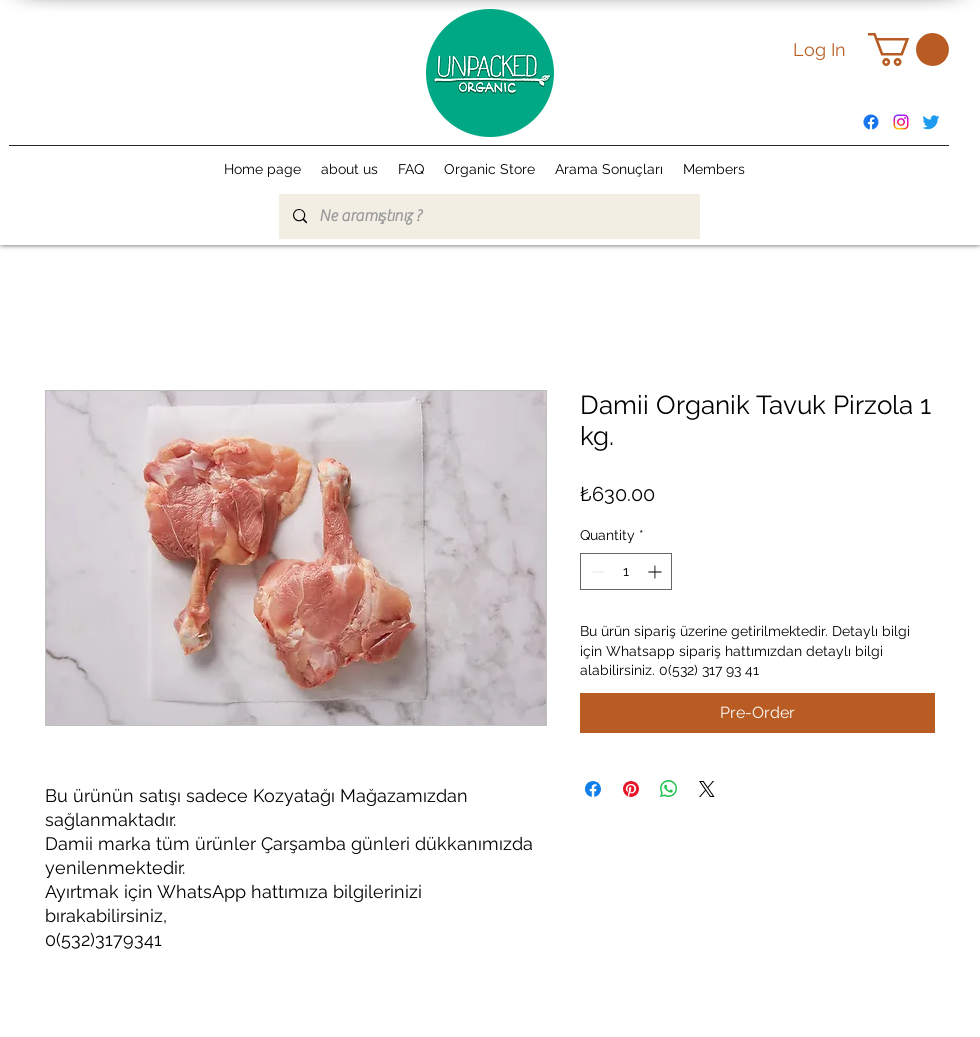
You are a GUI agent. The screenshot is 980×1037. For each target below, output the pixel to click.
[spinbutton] (626, 571)
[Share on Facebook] (593, 789)
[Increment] (656, 571)
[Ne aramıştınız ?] (488, 216)
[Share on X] (707, 789)
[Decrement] (595, 571)
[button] (908, 49)
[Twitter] (931, 122)
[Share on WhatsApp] (669, 789)
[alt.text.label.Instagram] (901, 122)
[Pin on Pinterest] (631, 789)
